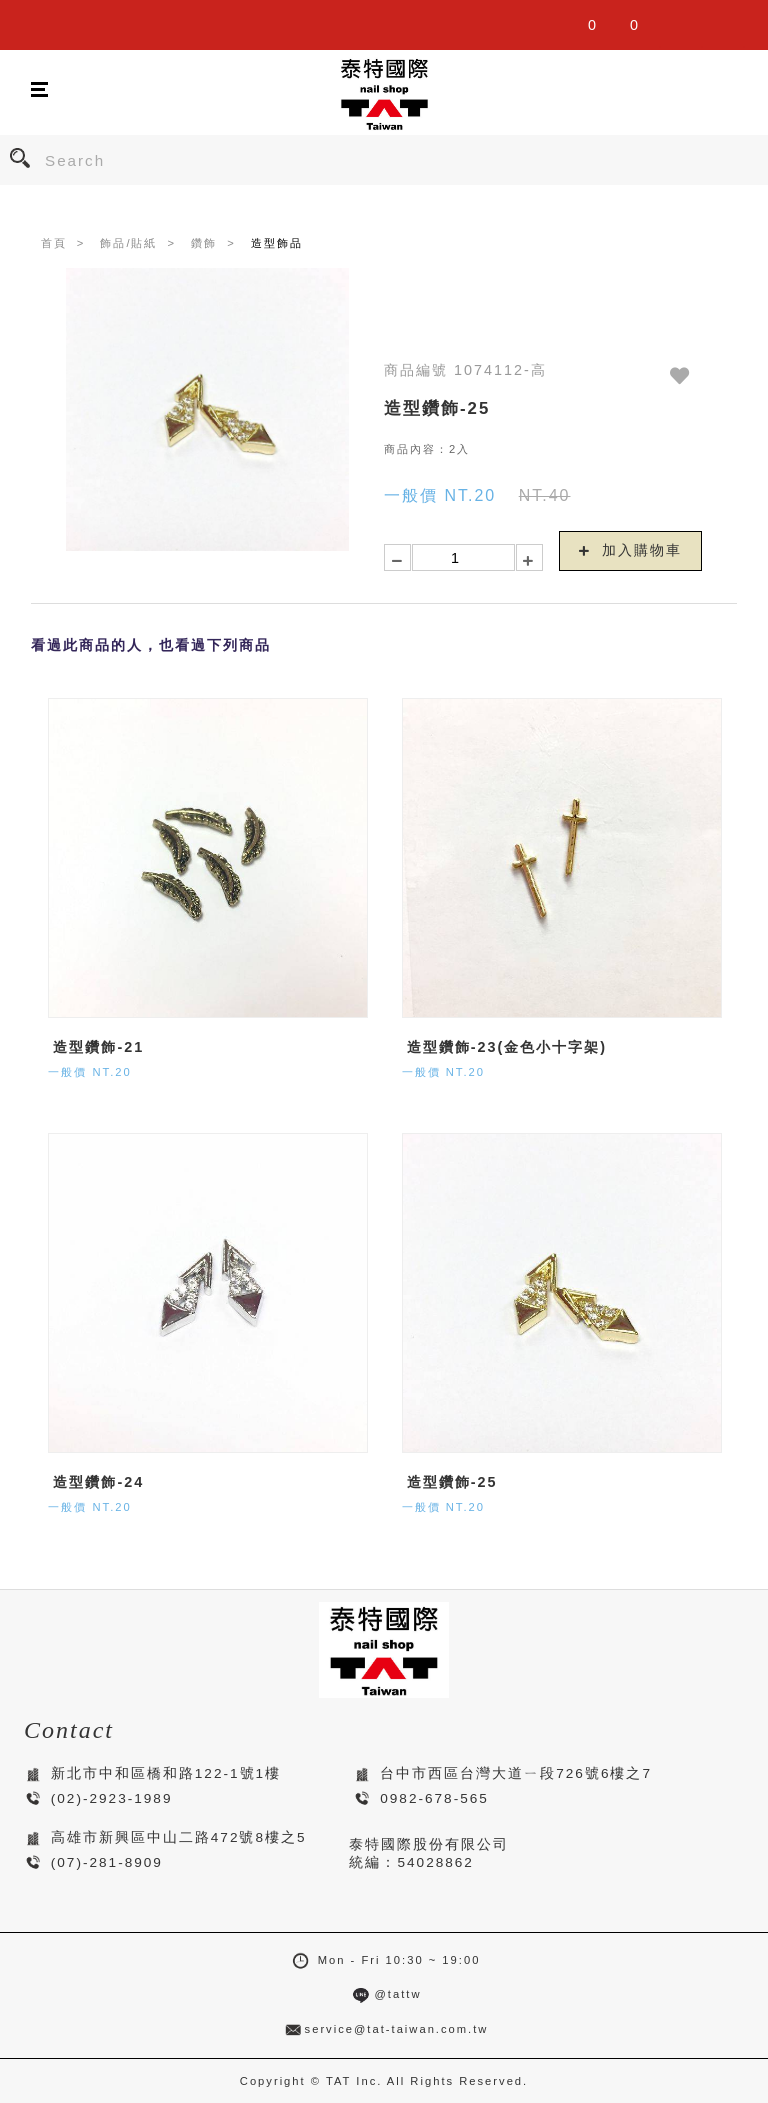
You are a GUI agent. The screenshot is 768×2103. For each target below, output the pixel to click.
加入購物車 (631, 550)
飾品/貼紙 (128, 243)
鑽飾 (204, 243)
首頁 (54, 243)
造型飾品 (277, 243)
